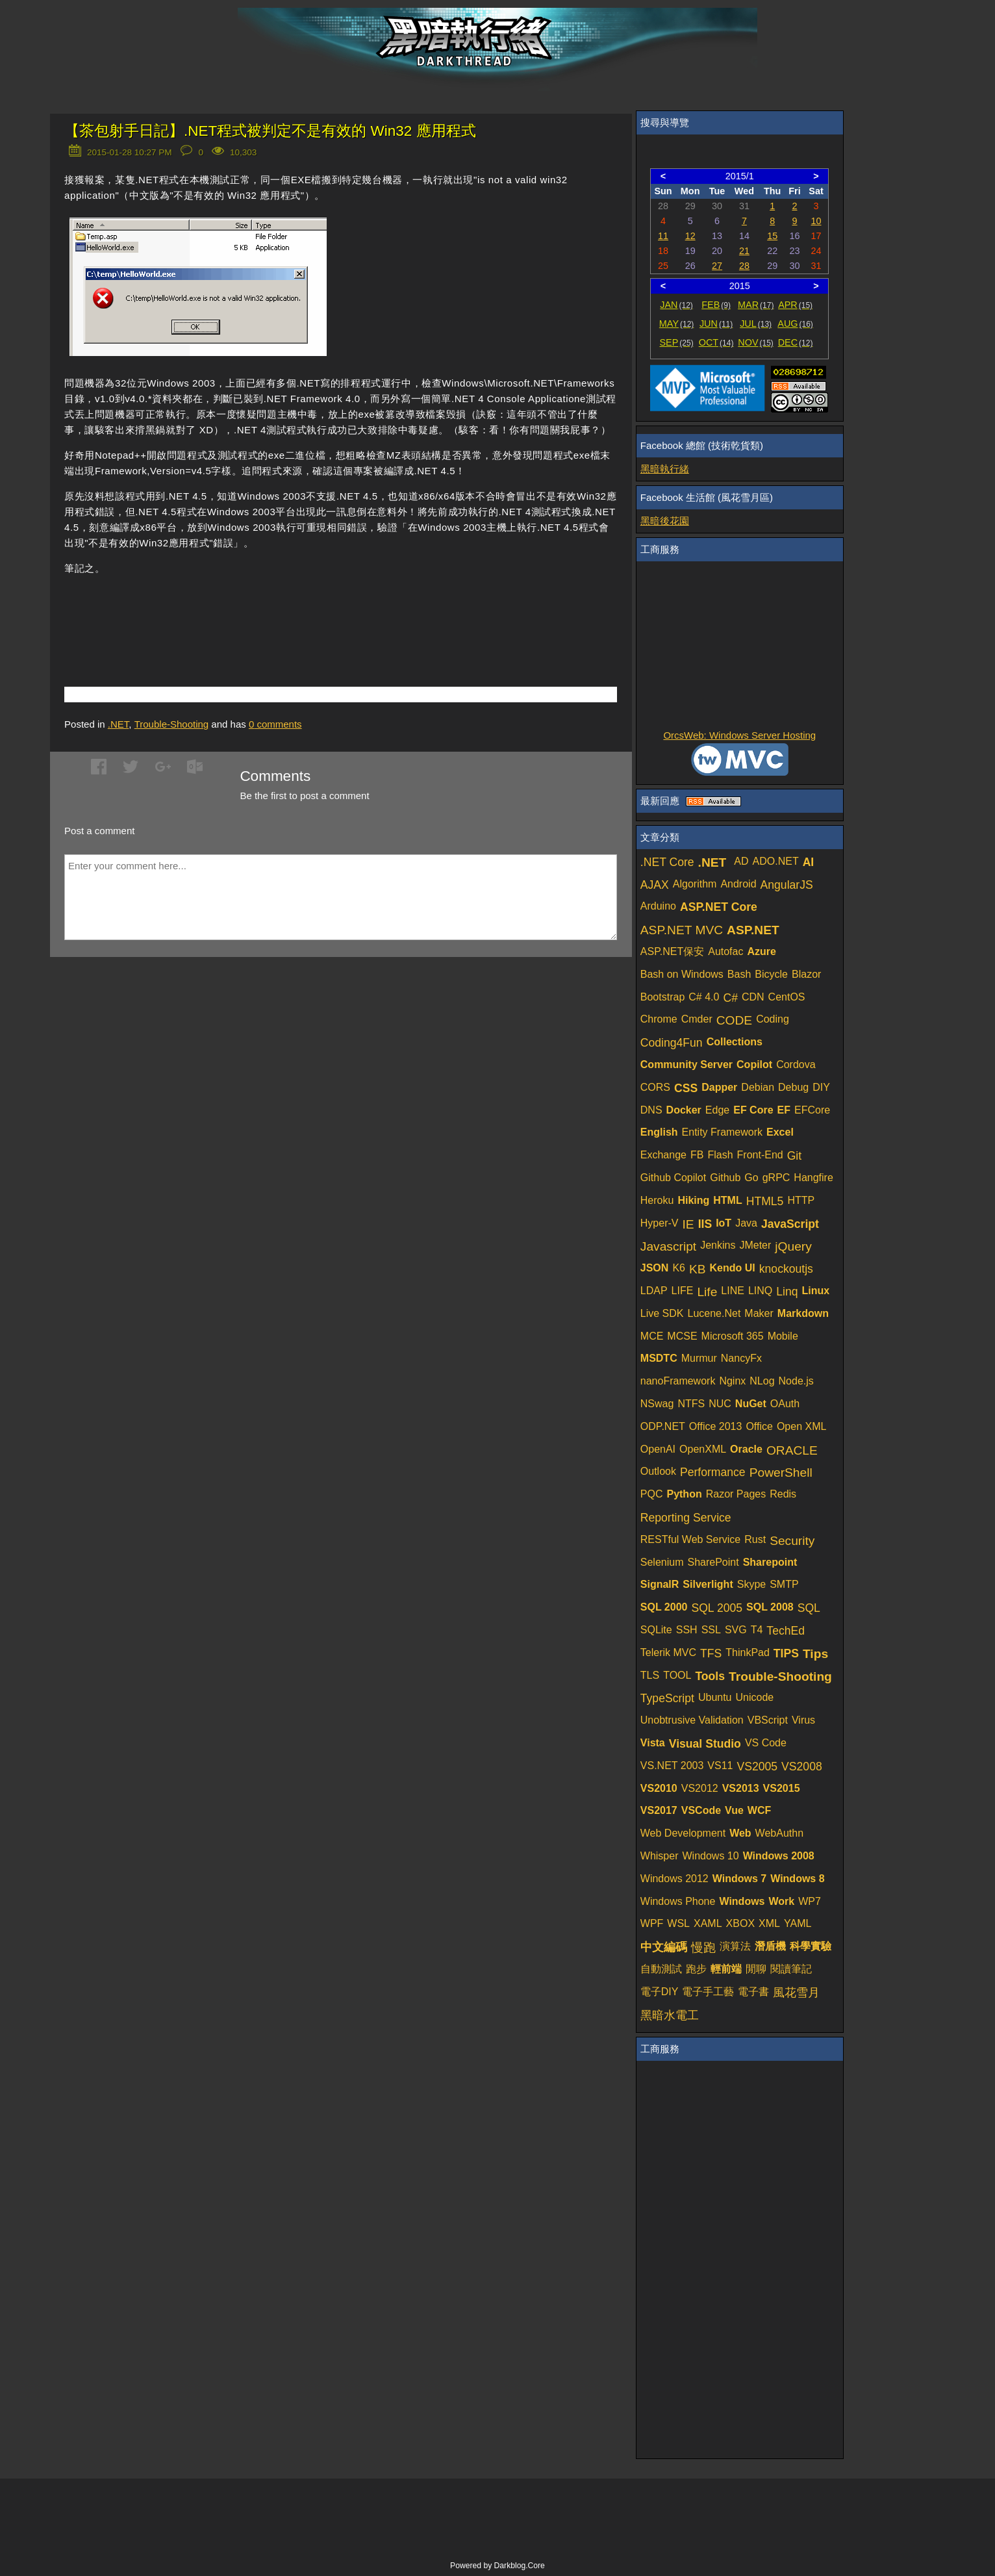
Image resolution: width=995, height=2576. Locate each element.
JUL (756, 323)
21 (744, 251)
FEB (716, 305)
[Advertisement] (216, 611)
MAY (676, 323)
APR (795, 305)
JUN (716, 323)
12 (690, 236)
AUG (795, 323)
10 (816, 221)
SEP (677, 342)
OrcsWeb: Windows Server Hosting (739, 735)
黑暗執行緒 (664, 468)
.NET (118, 724)
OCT (716, 342)
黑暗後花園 (664, 520)
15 (772, 236)
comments (275, 724)
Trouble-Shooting (171, 724)
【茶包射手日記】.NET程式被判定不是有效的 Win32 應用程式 (270, 131)
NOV (756, 342)
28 (744, 266)
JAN (676, 305)
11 (663, 236)
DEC (795, 342)
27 (717, 266)
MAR (756, 305)
